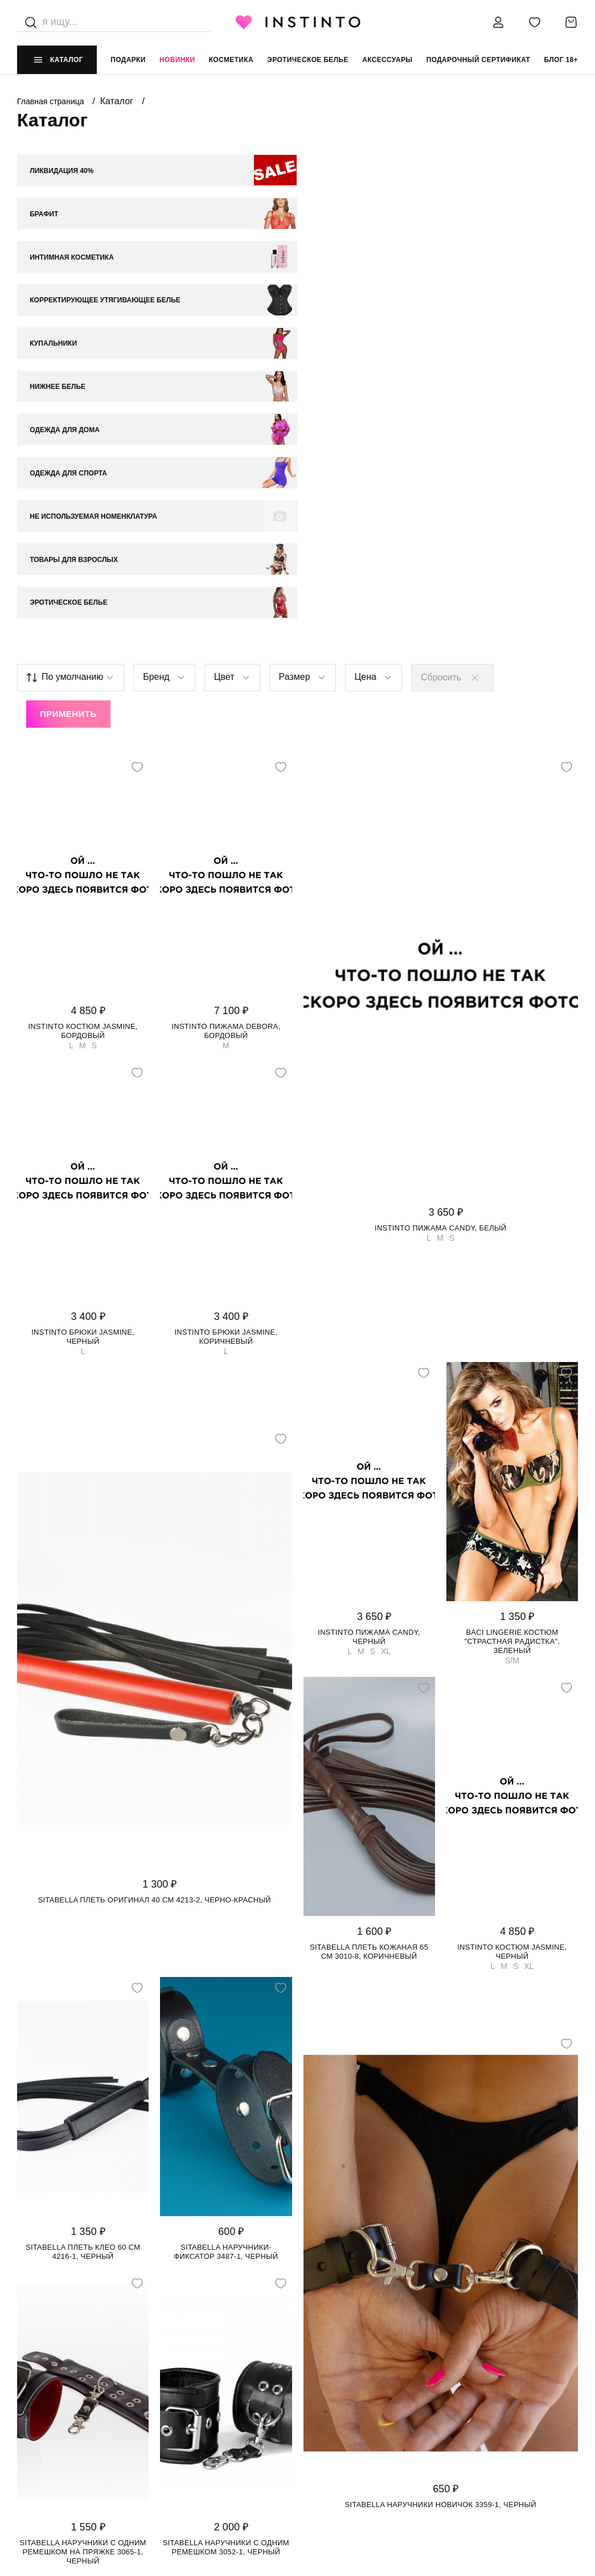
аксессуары (387, 60)
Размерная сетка (192, 2442)
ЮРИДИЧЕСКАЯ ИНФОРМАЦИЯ (354, 2374)
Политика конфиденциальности (365, 2396)
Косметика (231, 60)
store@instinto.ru (476, 2419)
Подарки (128, 60)
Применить (68, 375)
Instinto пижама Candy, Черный (369, 1298)
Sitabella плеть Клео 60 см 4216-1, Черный (83, 1913)
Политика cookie (333, 2419)
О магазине (40, 2396)
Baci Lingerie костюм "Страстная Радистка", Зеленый (512, 1302)
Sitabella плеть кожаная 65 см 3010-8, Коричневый (369, 1613)
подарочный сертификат (478, 60)
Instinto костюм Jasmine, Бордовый (83, 692)
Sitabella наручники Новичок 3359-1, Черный (440, 2166)
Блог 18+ (561, 60)
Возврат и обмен (192, 2419)
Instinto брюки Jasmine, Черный (82, 998)
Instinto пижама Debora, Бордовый (225, 692)
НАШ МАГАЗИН (44, 2374)
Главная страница (51, 101)
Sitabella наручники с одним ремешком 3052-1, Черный (226, 2208)
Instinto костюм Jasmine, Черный (512, 1613)
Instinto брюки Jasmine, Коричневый (225, 998)
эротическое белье (307, 60)
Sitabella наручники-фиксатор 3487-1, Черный (226, 1913)
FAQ (24, 2466)
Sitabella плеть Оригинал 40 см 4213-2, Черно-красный (154, 1561)
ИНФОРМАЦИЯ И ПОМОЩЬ (205, 2374)
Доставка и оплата (196, 2396)
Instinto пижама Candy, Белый (440, 889)
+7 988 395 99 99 (466, 2396)
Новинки (177, 60)
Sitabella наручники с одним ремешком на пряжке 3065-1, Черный (83, 2213)
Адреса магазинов (56, 2419)
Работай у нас (46, 2442)
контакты (458, 2374)
